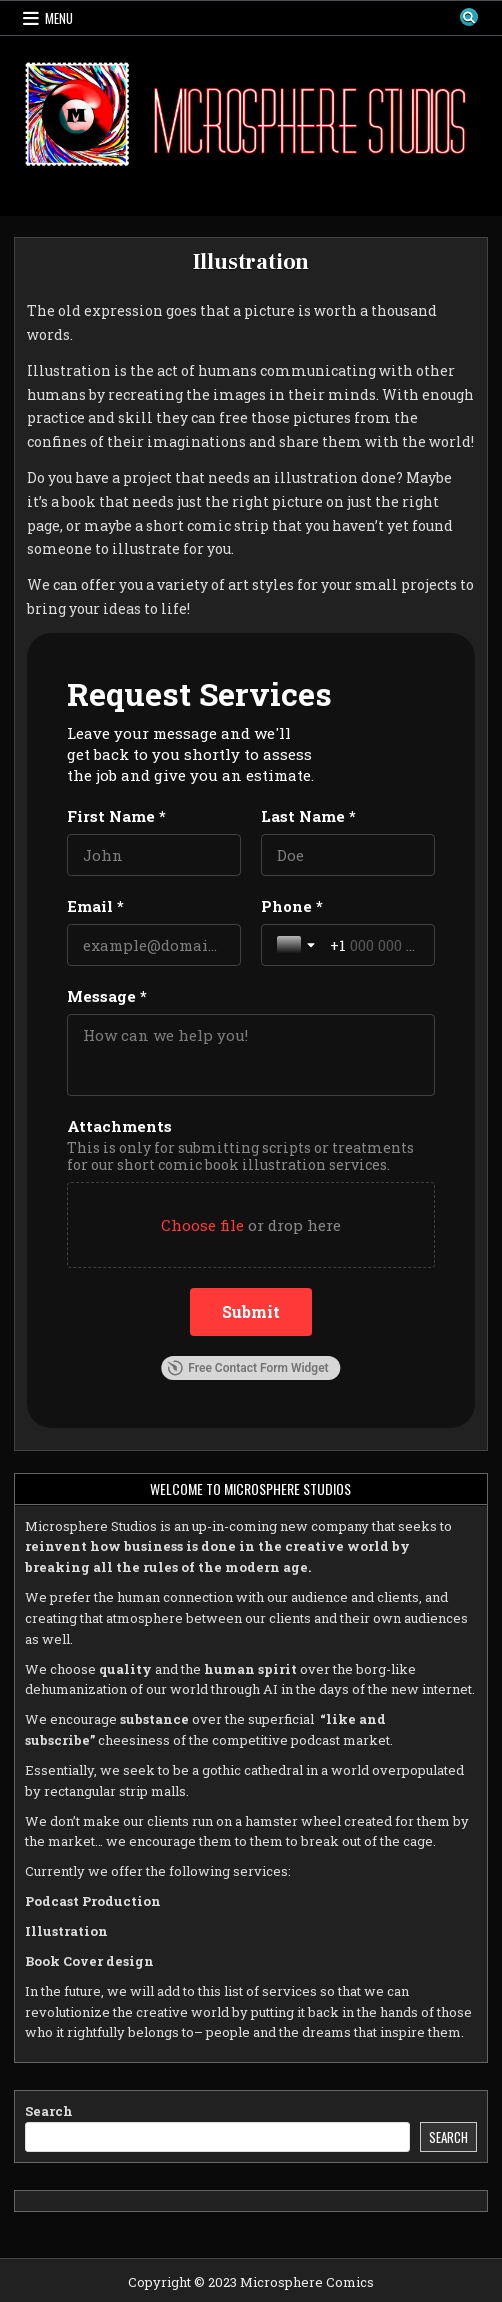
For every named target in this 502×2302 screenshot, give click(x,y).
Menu (59, 18)
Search (49, 2111)
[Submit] (251, 1312)
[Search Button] (469, 17)
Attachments (119, 1126)
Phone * (292, 906)
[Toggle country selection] (298, 945)
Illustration (251, 262)
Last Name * (308, 816)
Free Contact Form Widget (247, 1368)
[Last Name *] (348, 855)
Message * (107, 996)
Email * (95, 906)
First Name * (116, 816)
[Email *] (154, 945)
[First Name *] (154, 855)
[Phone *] (374, 945)
